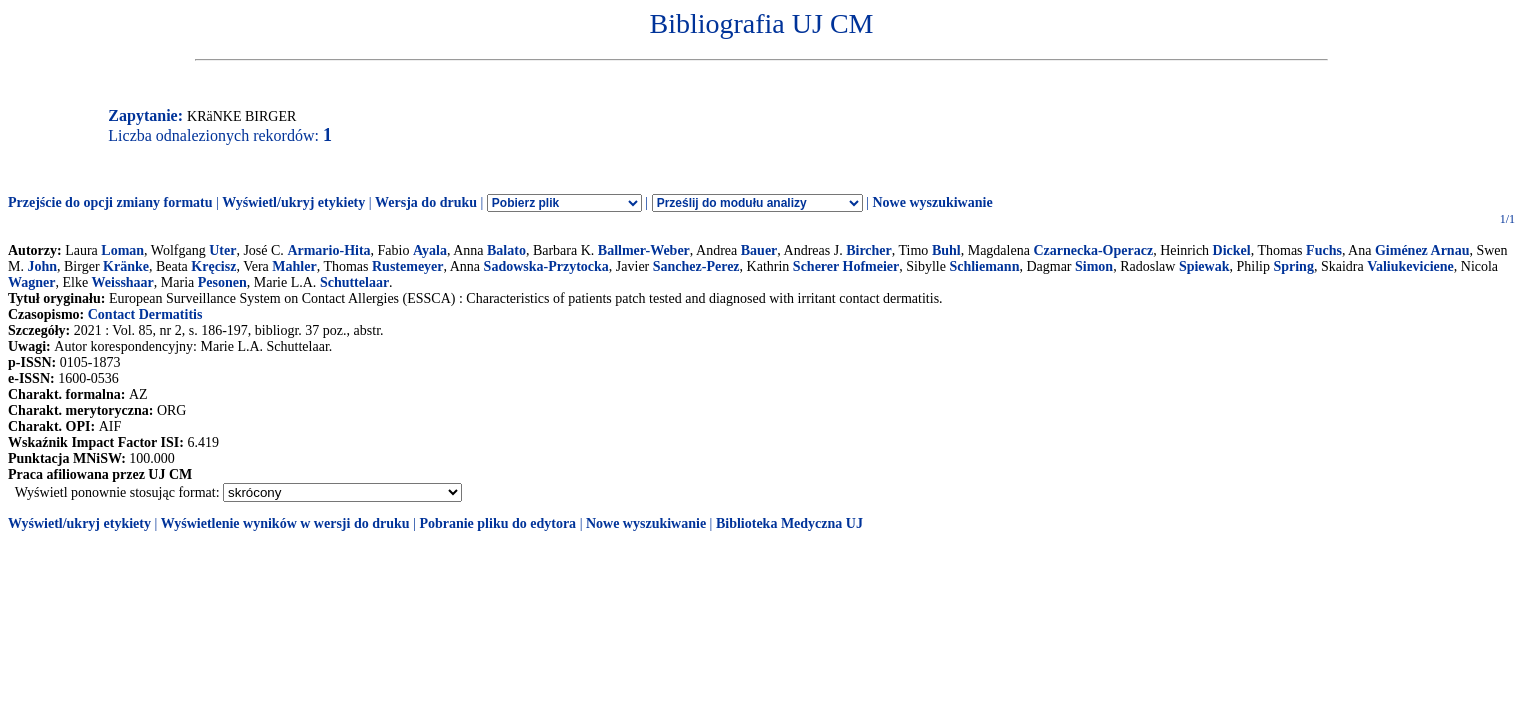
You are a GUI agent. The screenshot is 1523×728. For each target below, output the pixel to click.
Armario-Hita (328, 250)
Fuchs (1324, 250)
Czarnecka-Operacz (1093, 250)
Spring (1293, 266)
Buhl (946, 250)
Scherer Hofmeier (846, 266)
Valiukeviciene (1410, 266)
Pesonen (222, 282)
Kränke (126, 266)
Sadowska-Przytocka (546, 266)
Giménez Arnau (1422, 250)
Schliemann (984, 266)
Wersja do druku (426, 202)
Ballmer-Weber (644, 250)
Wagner (31, 282)
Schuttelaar (354, 282)
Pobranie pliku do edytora (497, 523)
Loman (122, 250)
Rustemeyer (408, 266)
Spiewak (1204, 266)
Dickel (1232, 250)
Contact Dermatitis (145, 314)
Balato (506, 250)
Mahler (294, 266)
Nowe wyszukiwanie (932, 202)
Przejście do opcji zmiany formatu (110, 202)
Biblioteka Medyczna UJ (789, 523)
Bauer (759, 250)
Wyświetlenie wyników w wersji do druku (285, 523)
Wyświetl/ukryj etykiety (293, 202)
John (42, 266)
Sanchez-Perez (696, 266)
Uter (222, 250)
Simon (1094, 266)
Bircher (869, 250)
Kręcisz (213, 266)
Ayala (430, 250)
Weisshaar (123, 282)
